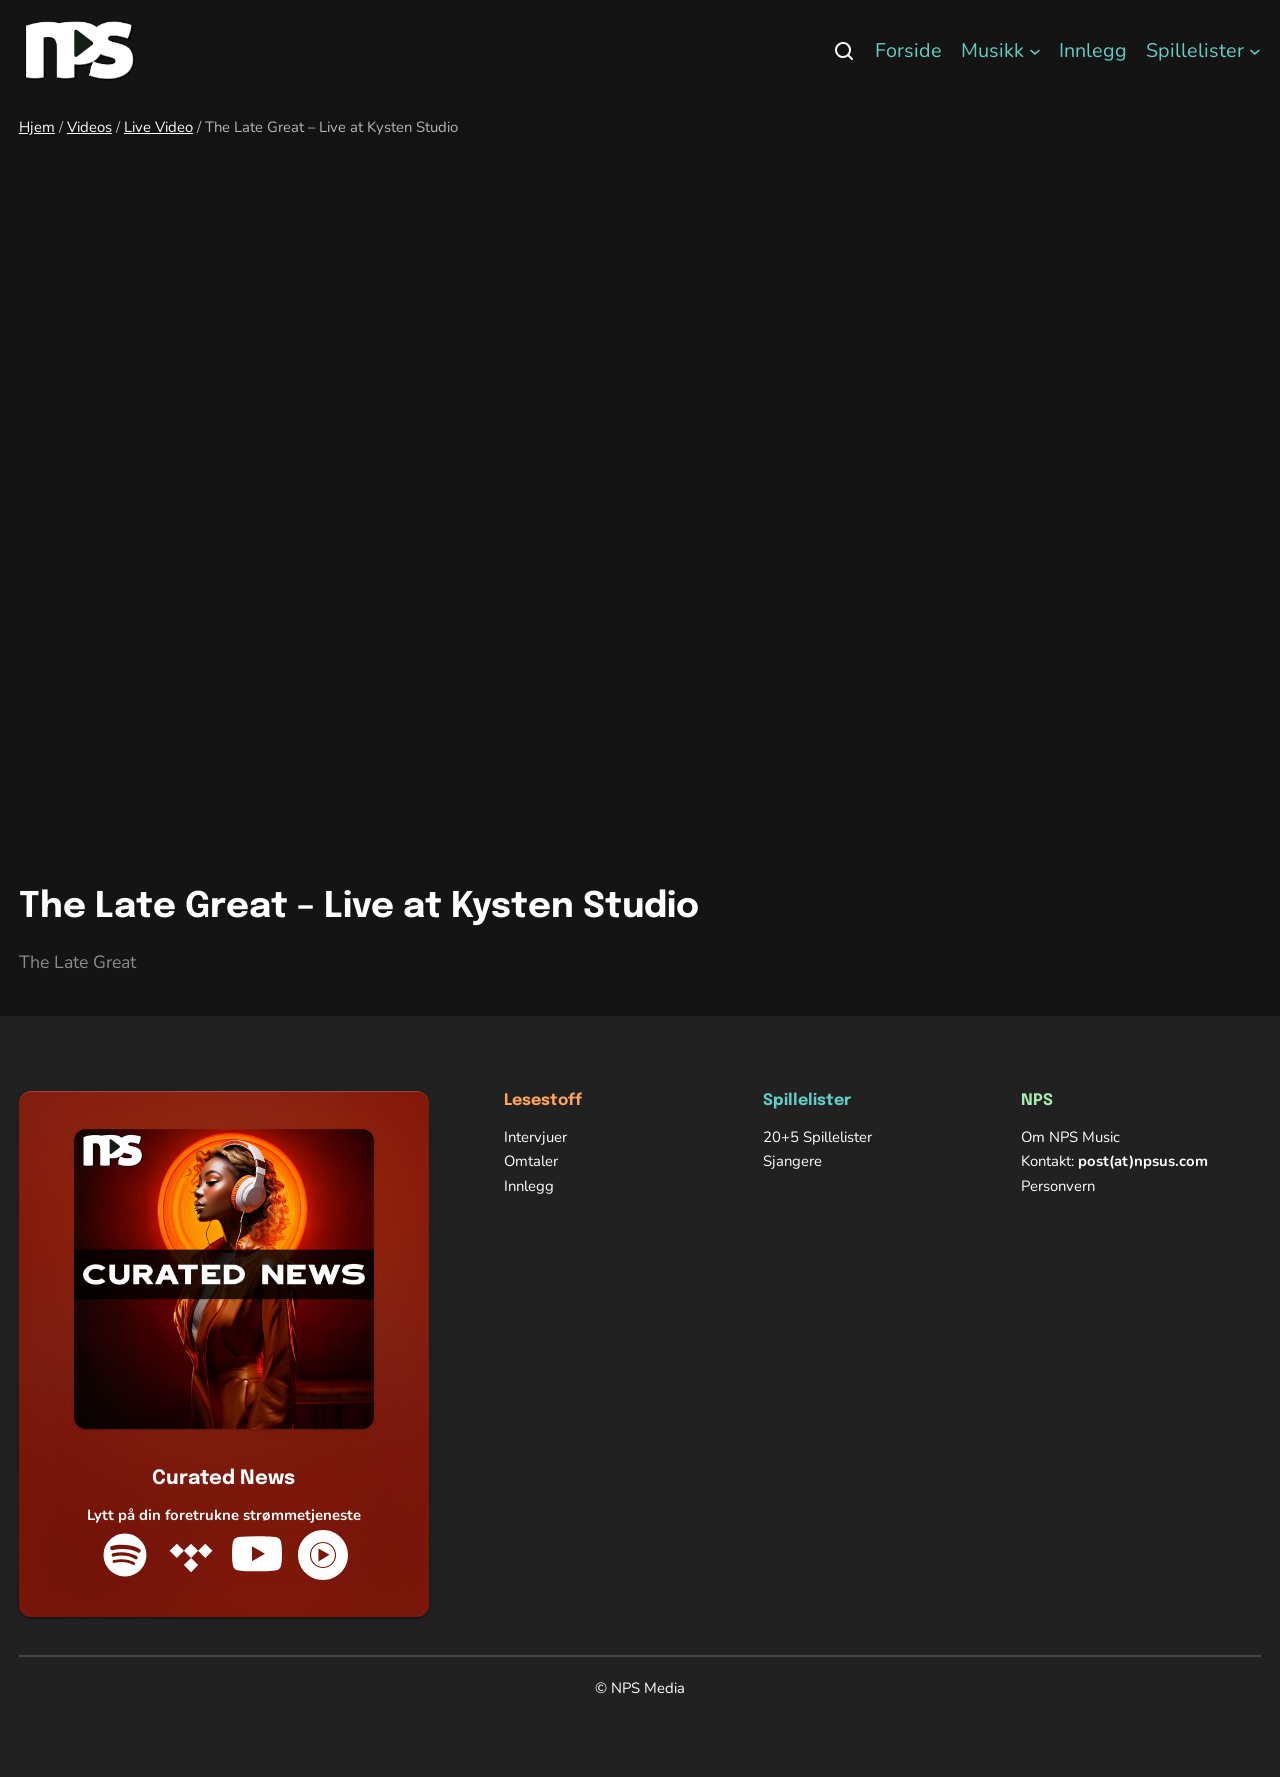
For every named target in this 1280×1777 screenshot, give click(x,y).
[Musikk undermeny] (1035, 51)
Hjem (37, 127)
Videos (89, 127)
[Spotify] (125, 1555)
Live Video (158, 127)
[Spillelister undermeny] (1255, 51)
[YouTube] (257, 1555)
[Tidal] (191, 1555)
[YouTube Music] (323, 1555)
